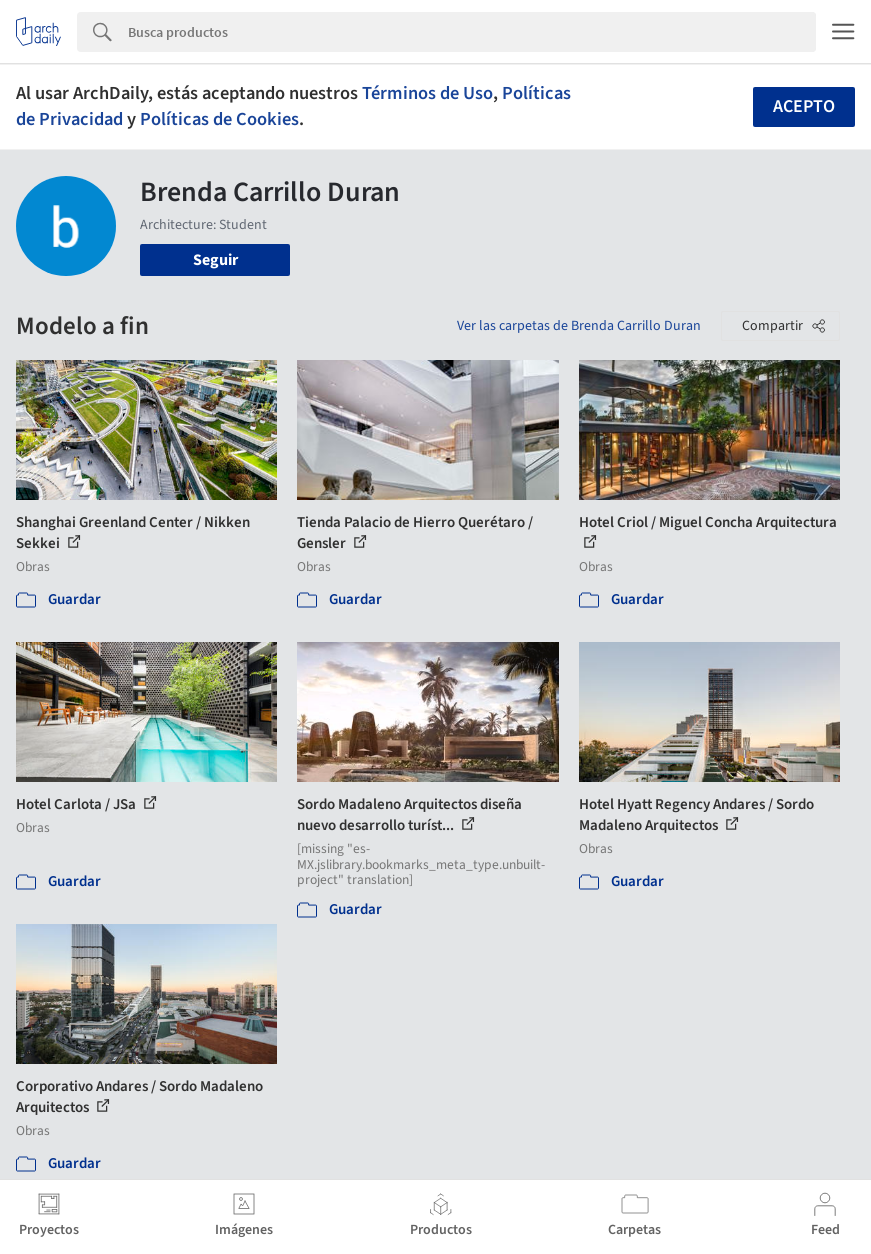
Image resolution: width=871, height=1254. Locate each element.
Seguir (215, 260)
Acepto (804, 106)
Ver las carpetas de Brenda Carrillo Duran (579, 326)
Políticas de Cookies (219, 119)
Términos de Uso (427, 93)
